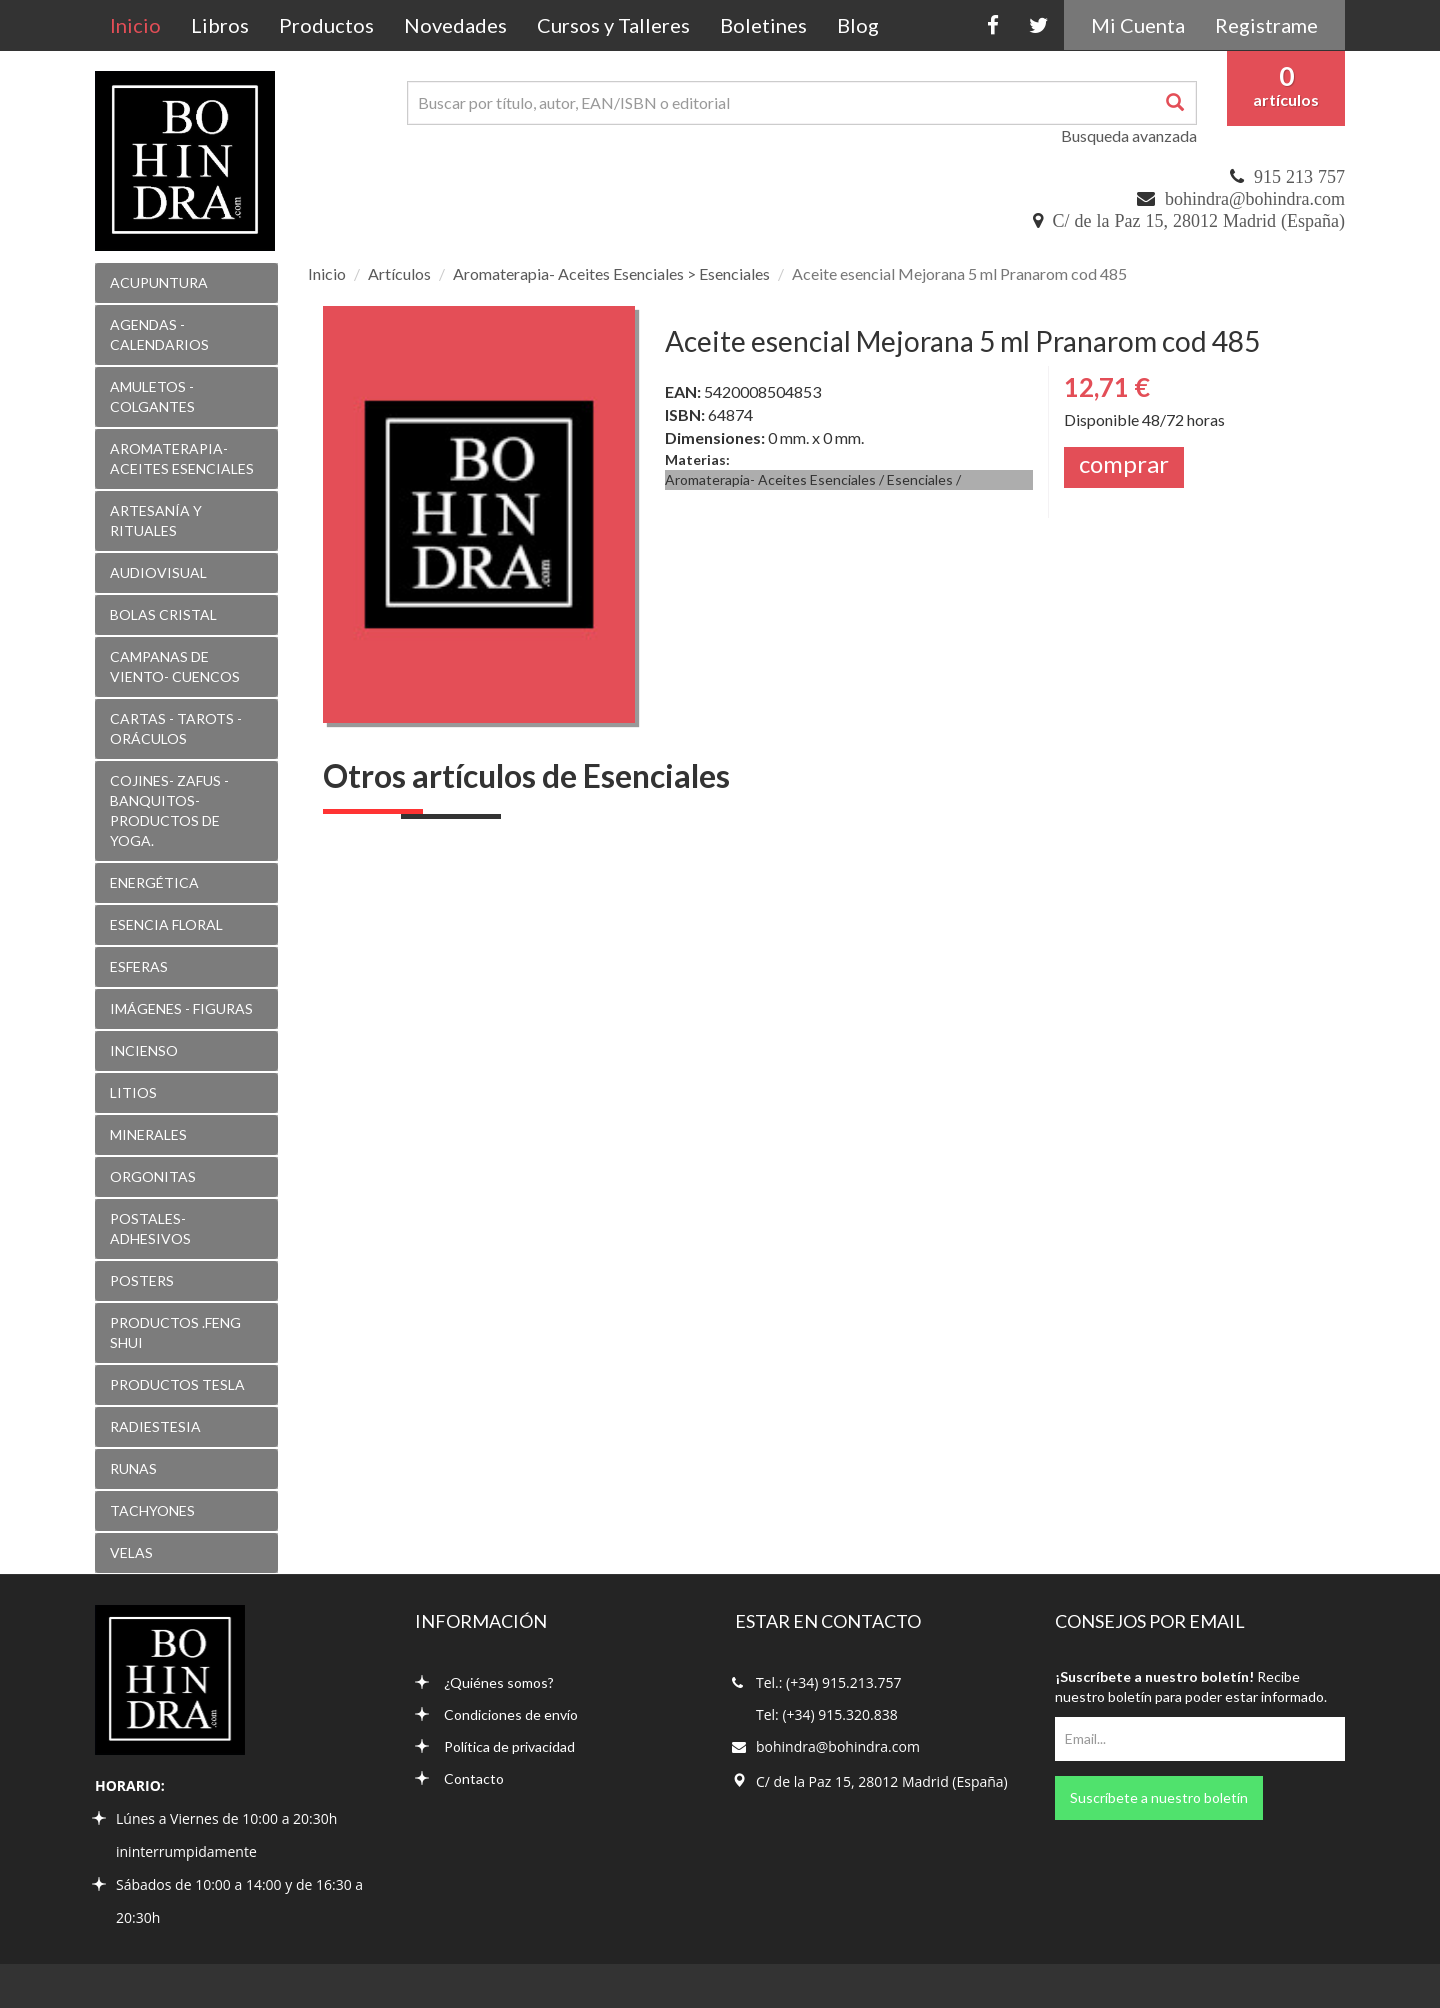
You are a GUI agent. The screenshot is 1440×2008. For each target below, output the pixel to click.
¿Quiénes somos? (484, 1682)
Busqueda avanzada (1129, 135)
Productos (326, 25)
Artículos (399, 273)
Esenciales (920, 479)
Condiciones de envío (496, 1714)
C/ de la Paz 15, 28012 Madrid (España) (1199, 221)
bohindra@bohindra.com (1255, 199)
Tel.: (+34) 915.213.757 (828, 1682)
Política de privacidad (495, 1746)
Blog (858, 25)
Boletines (763, 25)
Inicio (143, 24)
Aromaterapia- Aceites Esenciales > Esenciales (611, 273)
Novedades (455, 25)
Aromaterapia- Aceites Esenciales (770, 479)
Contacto (459, 1778)
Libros (220, 25)
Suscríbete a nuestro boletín (1159, 1797)
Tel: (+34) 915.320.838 (827, 1714)
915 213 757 (1299, 177)
